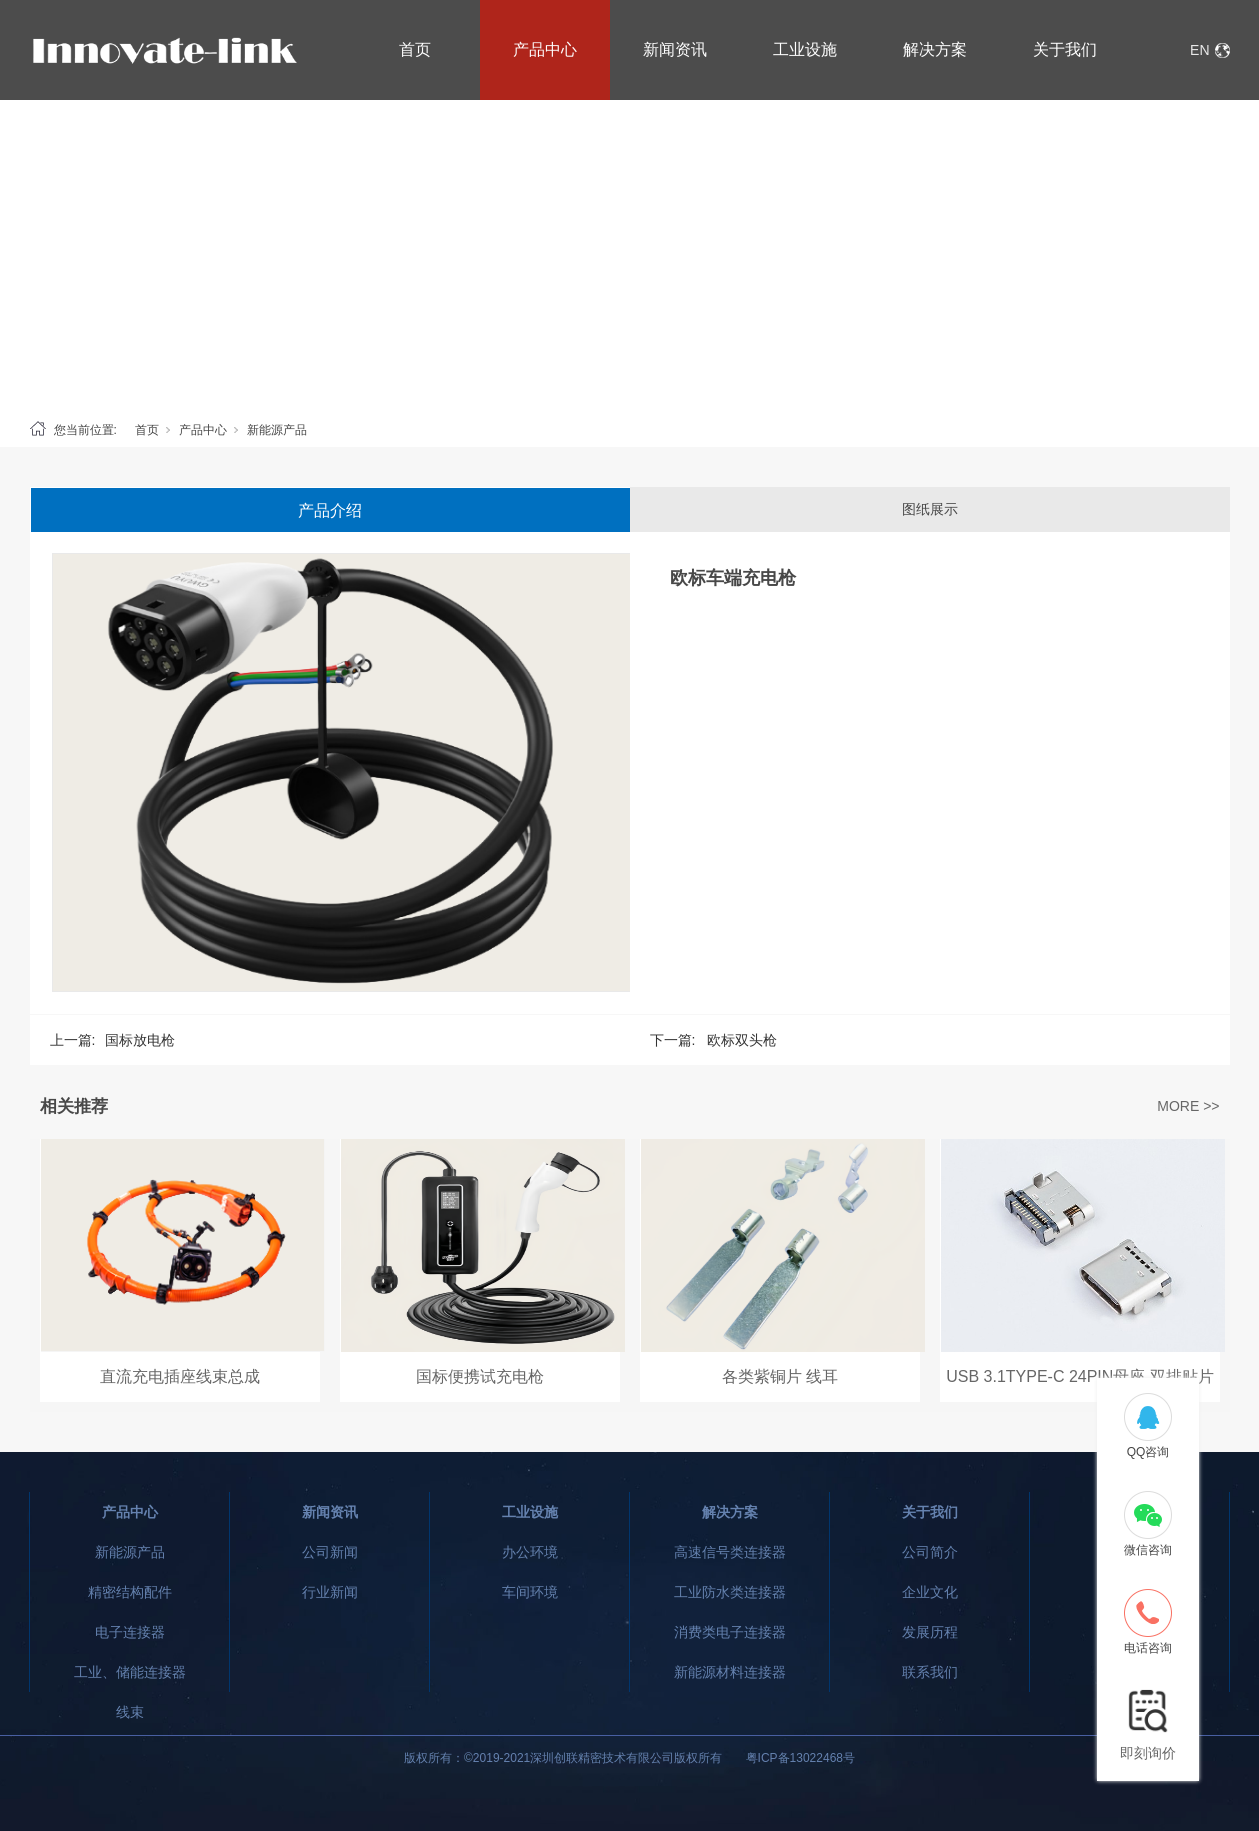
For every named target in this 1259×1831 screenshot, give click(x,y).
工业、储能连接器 (130, 1672)
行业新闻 (330, 1592)
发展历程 (930, 1632)
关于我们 (1065, 49)
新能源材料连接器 (730, 1672)
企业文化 (930, 1592)
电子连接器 (130, 1632)
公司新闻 (330, 1552)
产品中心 (545, 49)
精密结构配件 (130, 1592)
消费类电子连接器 (730, 1632)
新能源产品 (277, 430)
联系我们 (930, 1672)
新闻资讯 (675, 49)
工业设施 (805, 49)
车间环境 (530, 1592)
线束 (130, 1712)
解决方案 (935, 49)
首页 (415, 49)
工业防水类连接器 (730, 1592)
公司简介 (930, 1552)
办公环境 (530, 1552)
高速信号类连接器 (730, 1552)
